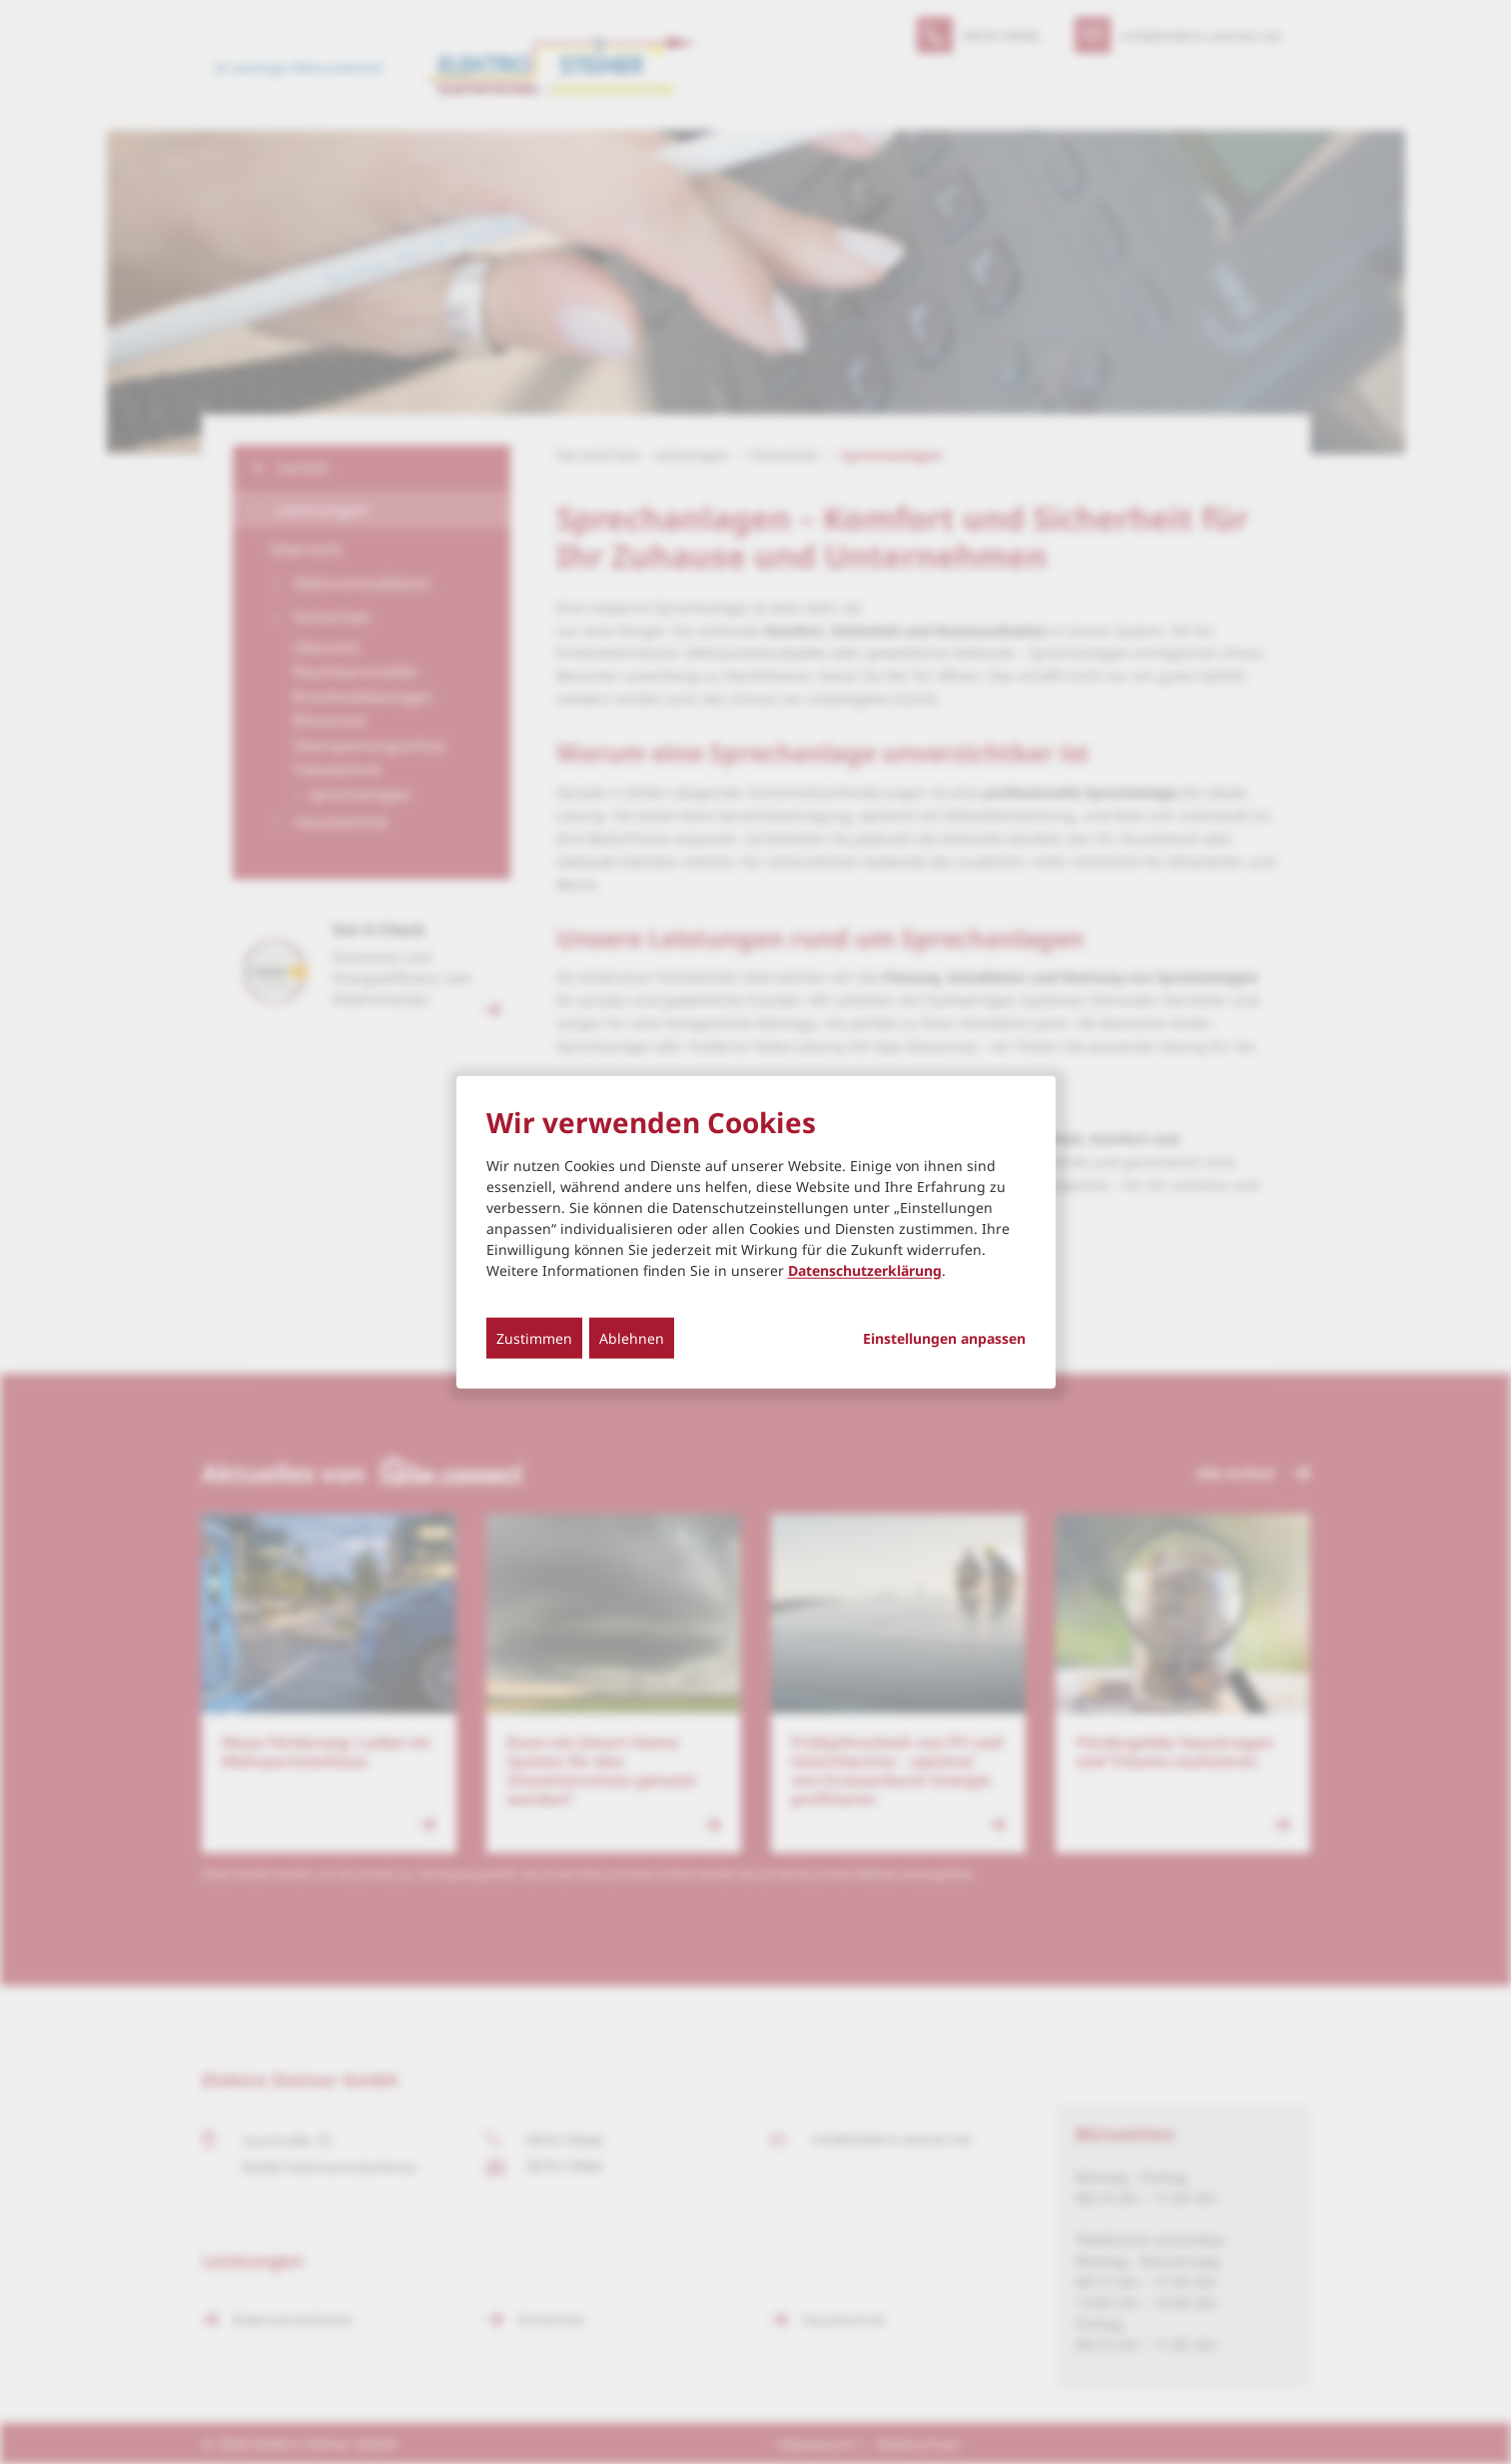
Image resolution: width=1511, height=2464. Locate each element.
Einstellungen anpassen (944, 1338)
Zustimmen (534, 1337)
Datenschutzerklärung (865, 1269)
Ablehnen (631, 1337)
